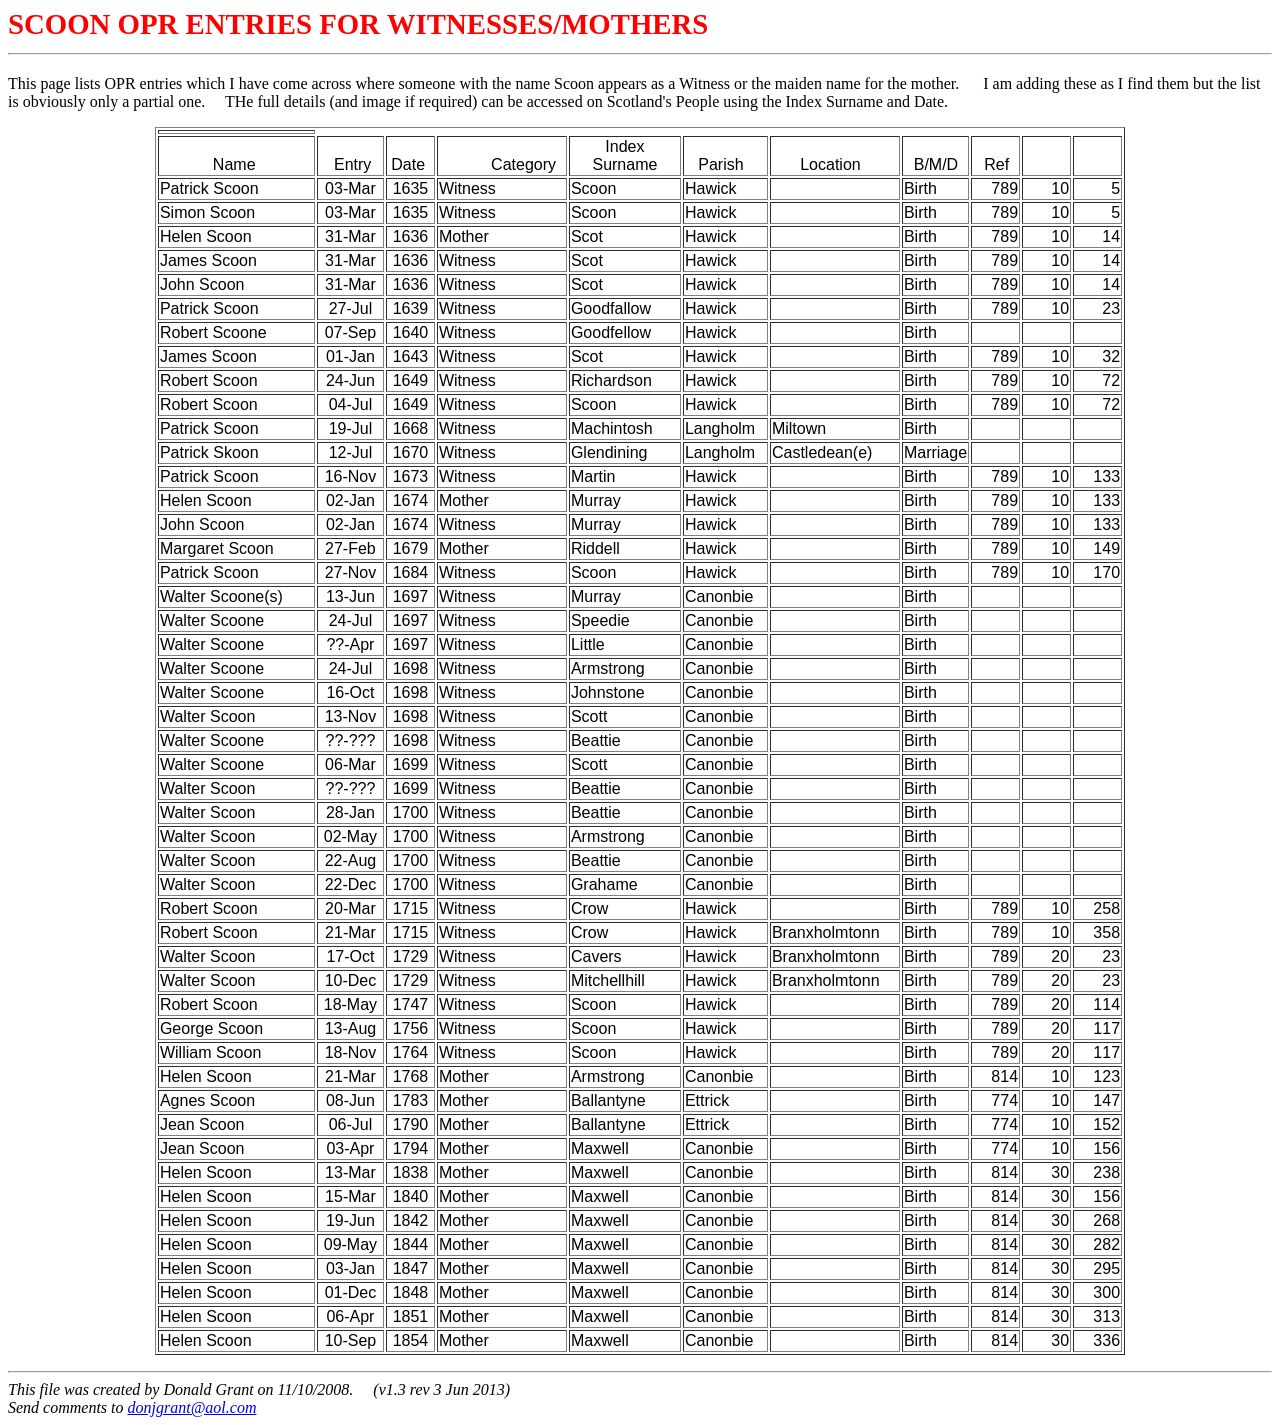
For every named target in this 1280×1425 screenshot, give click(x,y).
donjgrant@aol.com (192, 1407)
